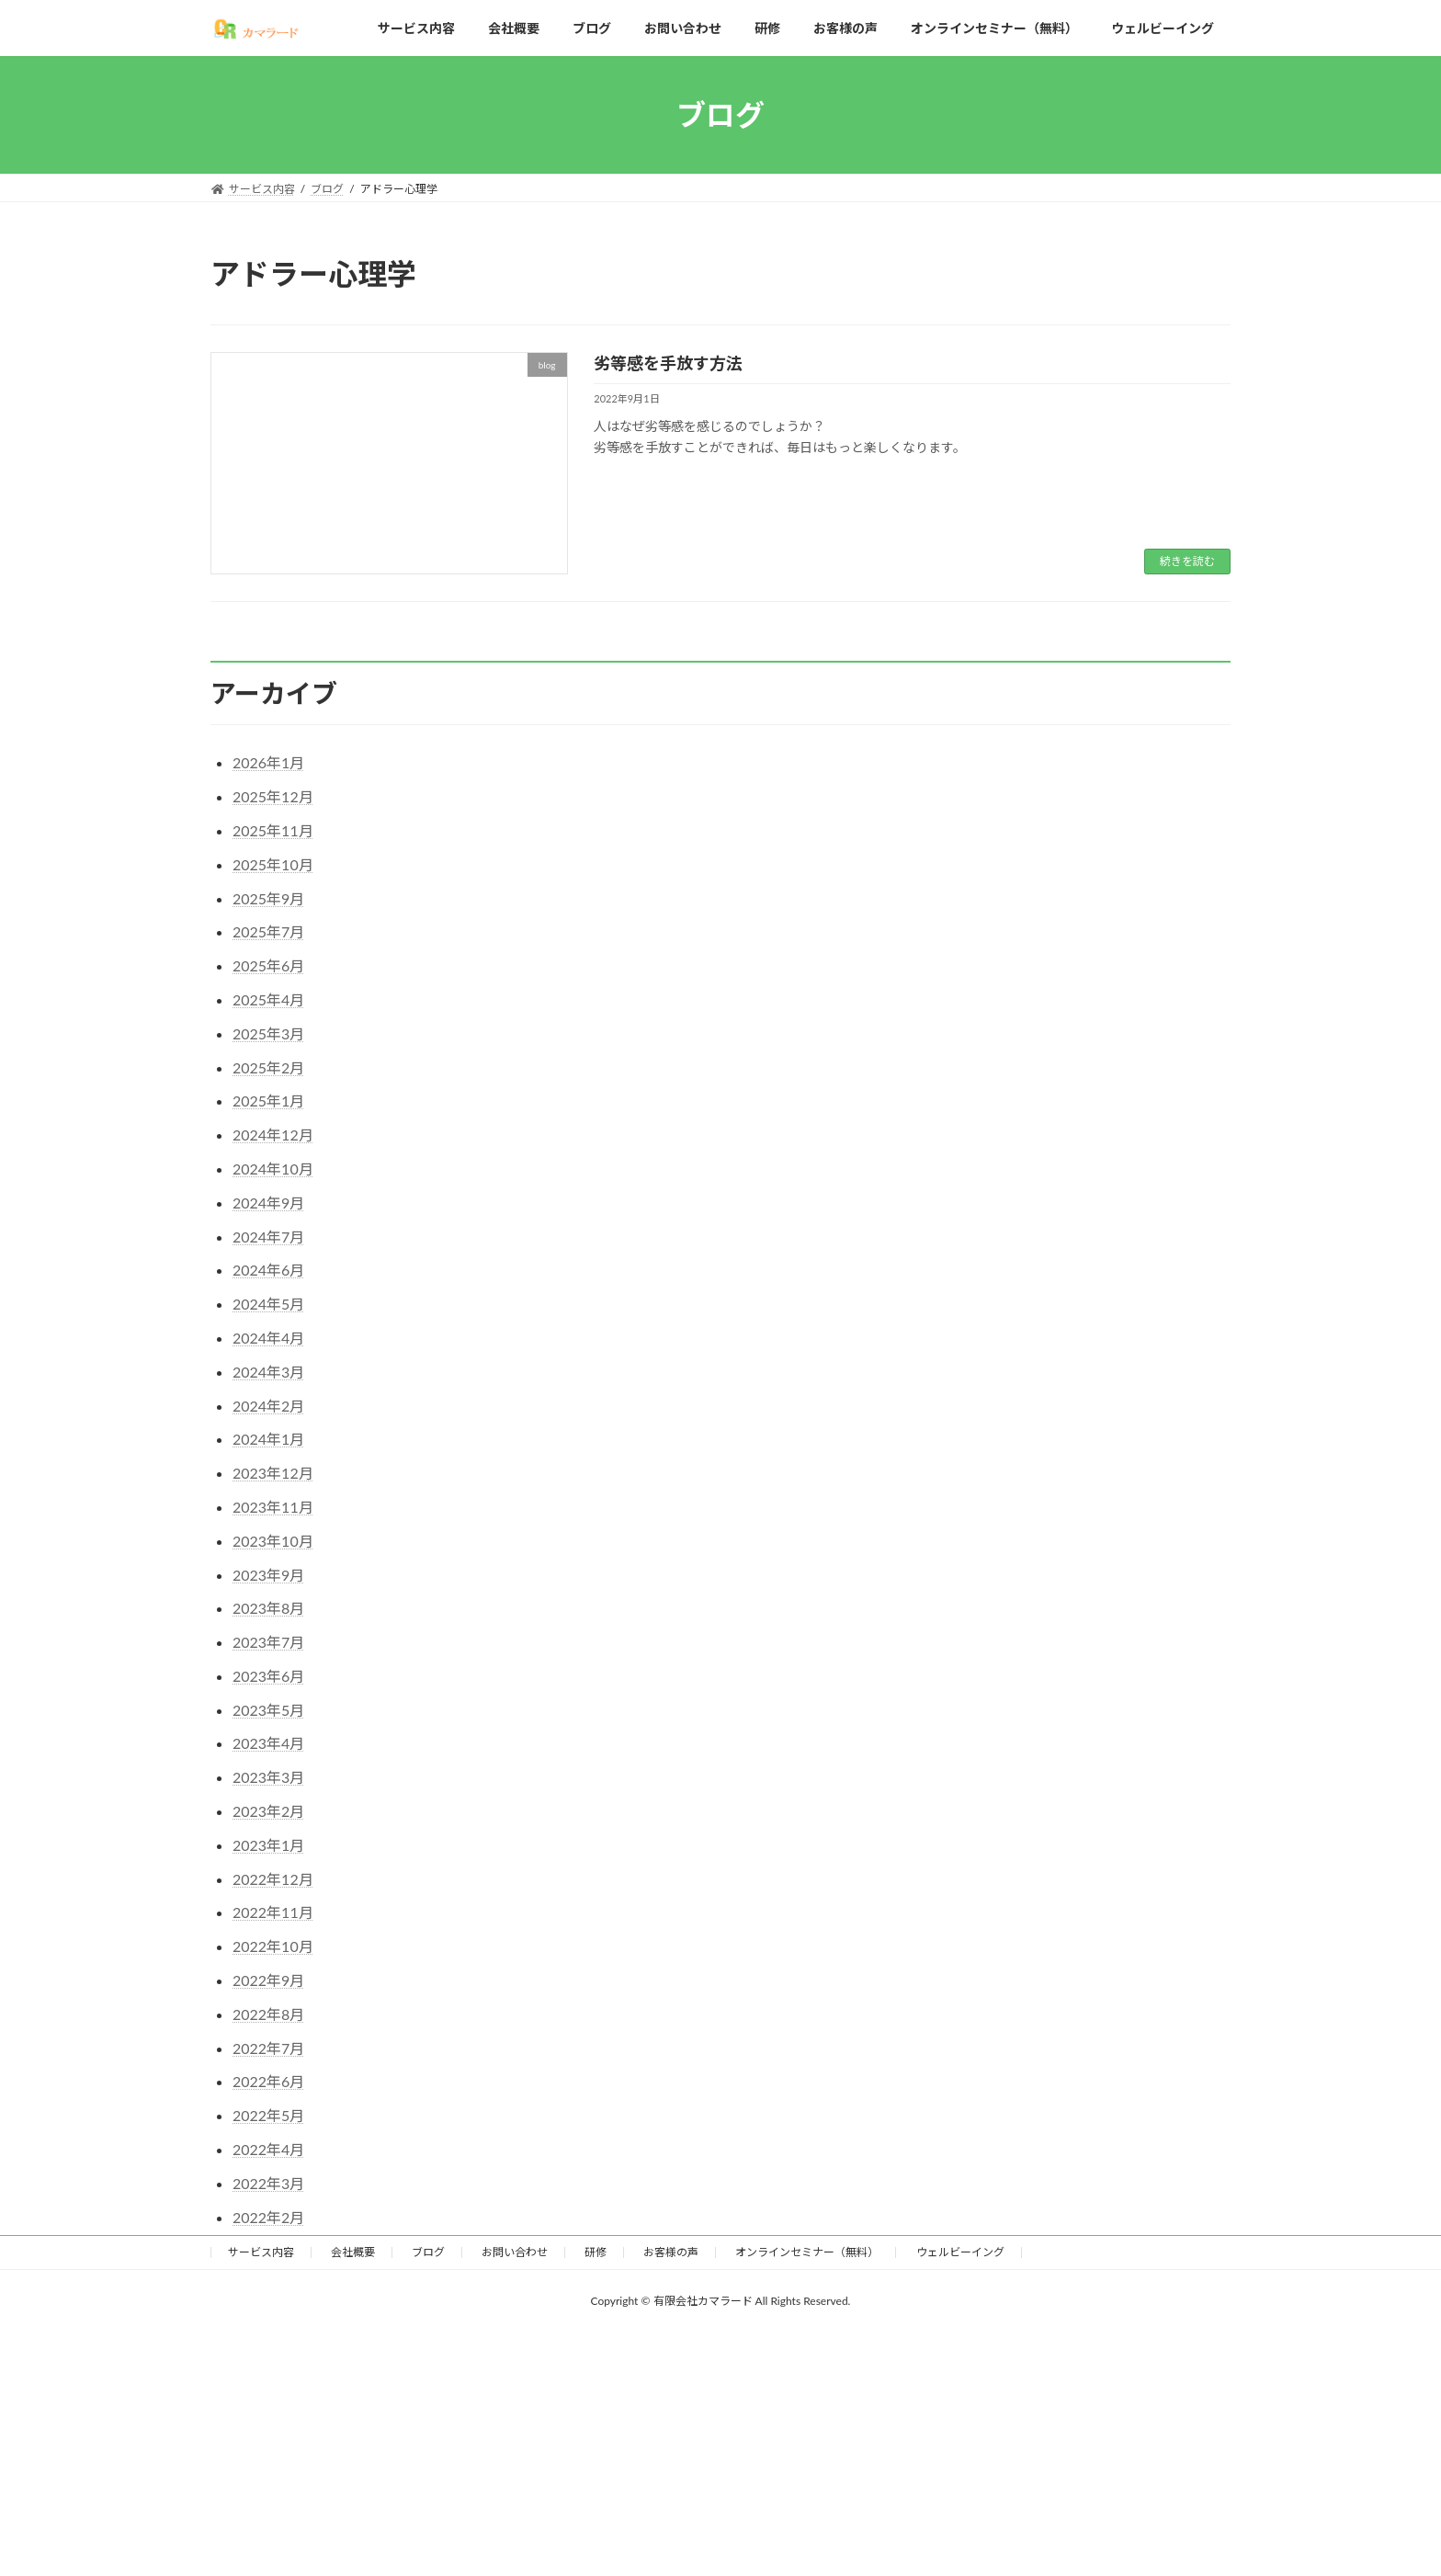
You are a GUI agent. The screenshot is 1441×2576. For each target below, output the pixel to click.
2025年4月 (268, 999)
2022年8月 (268, 2014)
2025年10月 (273, 864)
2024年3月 (268, 1371)
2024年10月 (273, 1168)
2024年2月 (268, 1405)
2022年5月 (268, 2115)
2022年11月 (273, 1912)
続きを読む (1187, 561)
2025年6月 (268, 965)
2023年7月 (268, 1642)
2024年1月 (268, 1438)
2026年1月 (268, 762)
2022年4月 (268, 2149)
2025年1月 (268, 1100)
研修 (595, 2252)
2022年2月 (268, 2217)
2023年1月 (268, 1845)
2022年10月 (273, 1946)
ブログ (428, 2252)
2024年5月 (268, 1303)
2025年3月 (268, 1033)
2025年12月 (273, 796)
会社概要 (353, 2252)
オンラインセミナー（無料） (807, 2252)
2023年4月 (268, 1743)
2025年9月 (268, 898)
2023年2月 (268, 1811)
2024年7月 (268, 1236)
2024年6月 (268, 1269)
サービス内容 (261, 2252)
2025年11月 (273, 830)
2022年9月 (268, 1980)
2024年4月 (268, 1337)
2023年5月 (268, 1710)
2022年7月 (268, 2048)
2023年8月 (268, 1608)
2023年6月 (268, 1676)
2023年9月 (268, 1574)
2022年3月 (268, 2183)
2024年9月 (268, 1202)
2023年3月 (268, 1777)
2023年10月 (273, 1540)
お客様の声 (670, 2252)
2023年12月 (273, 1472)
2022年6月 (268, 2081)
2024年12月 (273, 1134)
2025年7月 (268, 931)
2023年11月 (273, 1506)
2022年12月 (273, 1879)
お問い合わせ (515, 2252)
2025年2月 (268, 1067)
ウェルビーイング (960, 2252)
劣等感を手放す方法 (668, 363)
